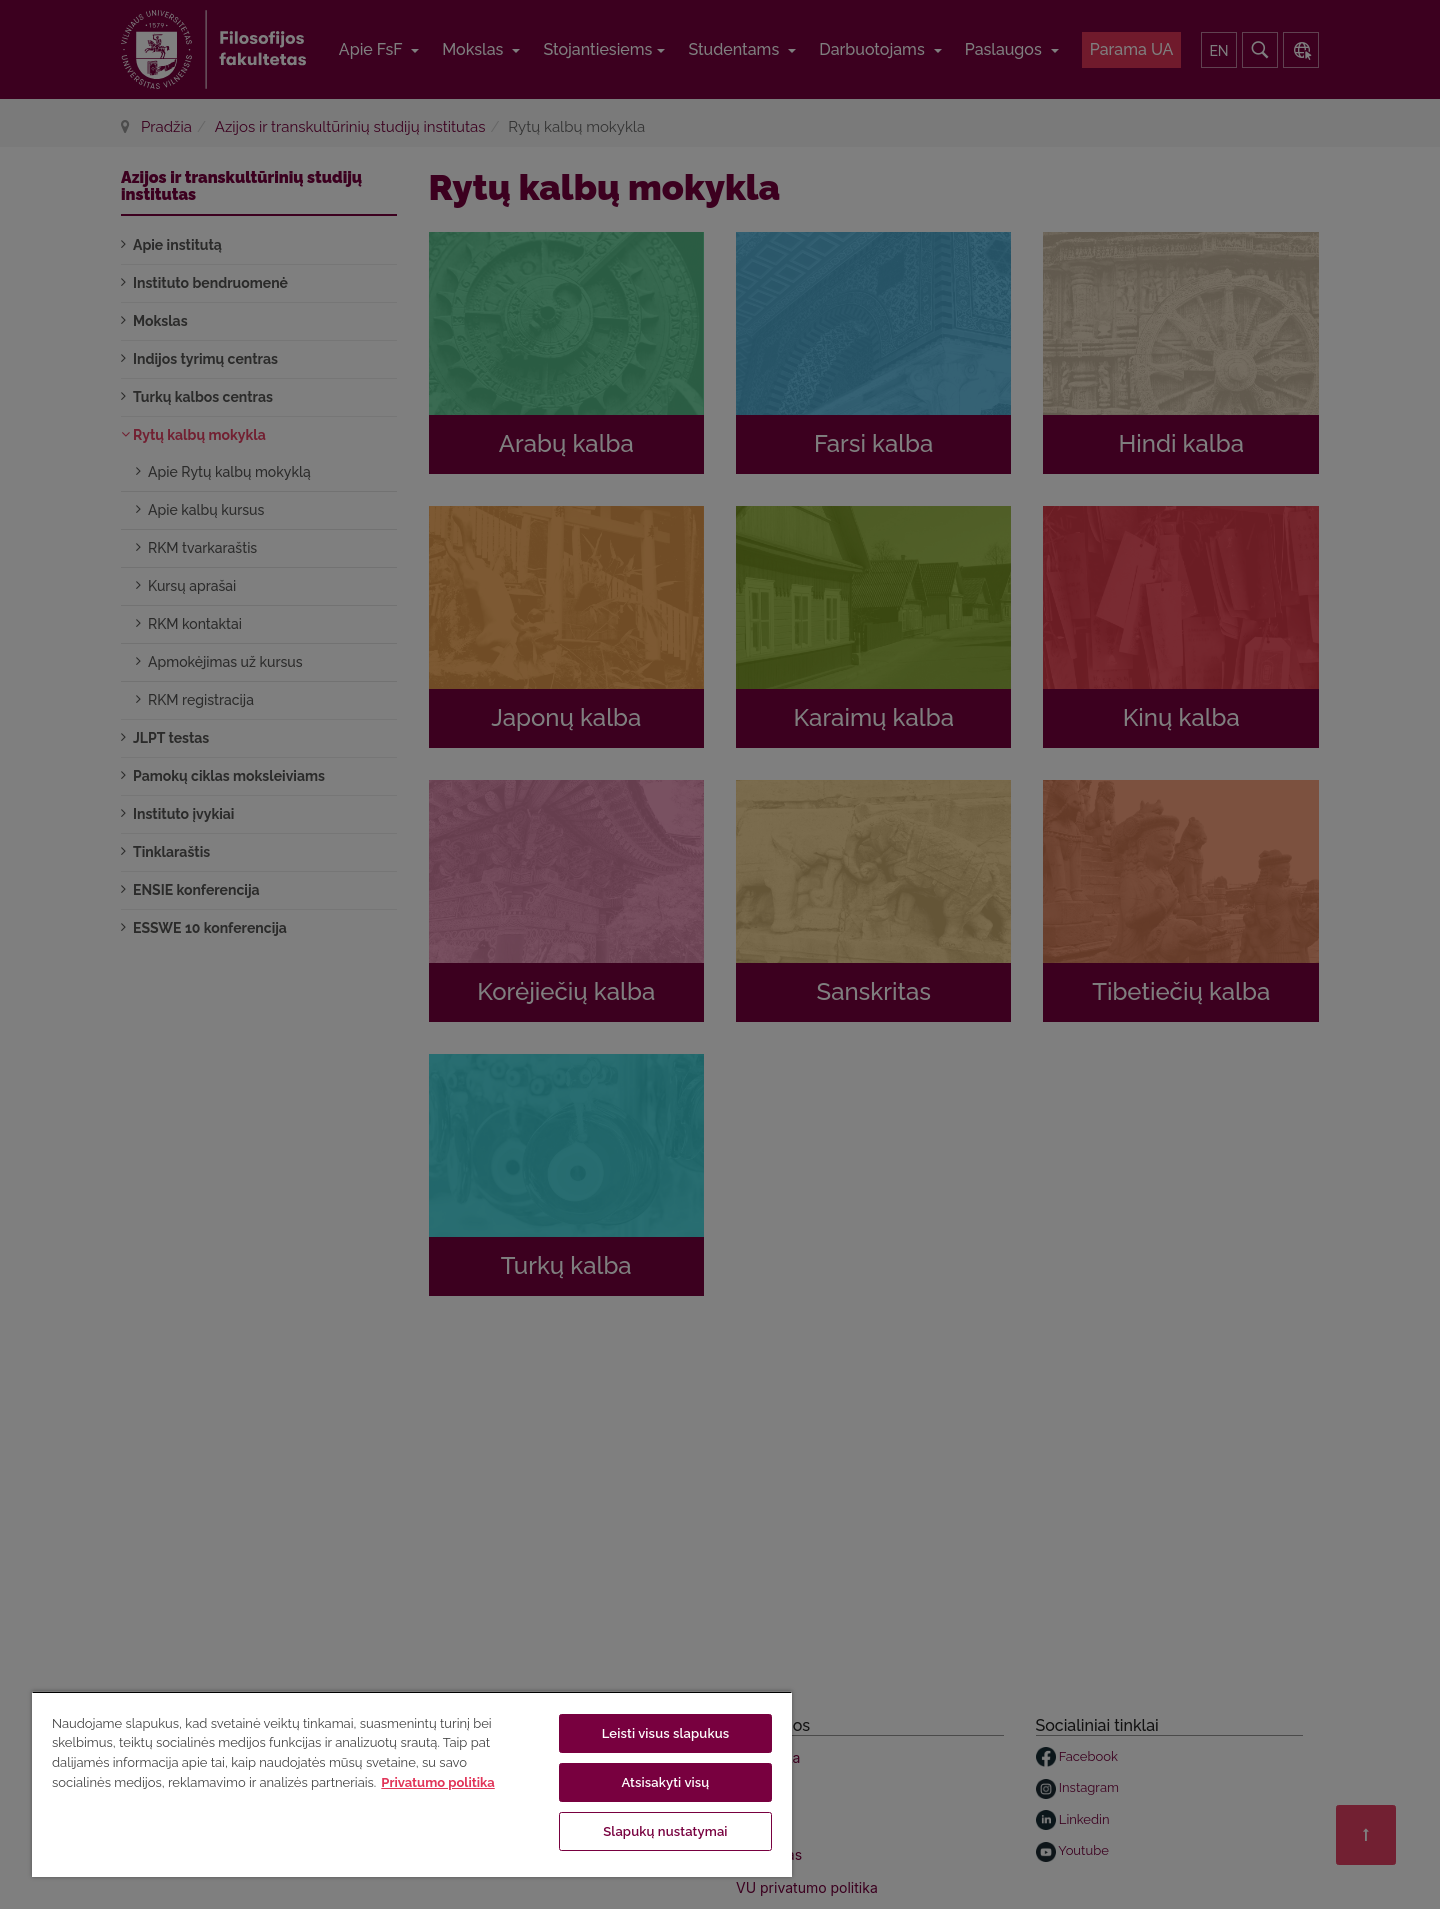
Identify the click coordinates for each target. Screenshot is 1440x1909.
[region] (412, 1784)
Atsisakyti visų (665, 1782)
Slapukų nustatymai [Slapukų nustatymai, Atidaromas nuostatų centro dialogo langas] (665, 1831)
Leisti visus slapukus (666, 1733)
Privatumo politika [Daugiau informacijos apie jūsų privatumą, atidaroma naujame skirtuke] (437, 1782)
